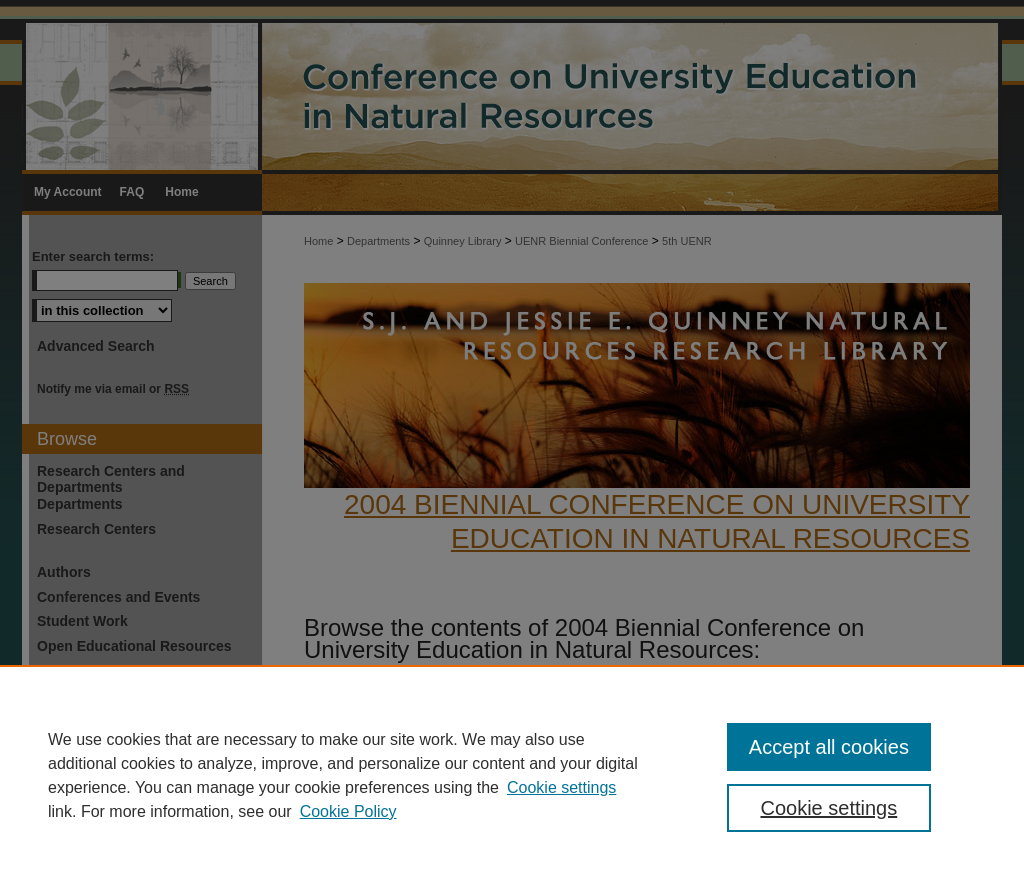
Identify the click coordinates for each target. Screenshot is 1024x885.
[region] (512, 775)
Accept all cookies (829, 747)
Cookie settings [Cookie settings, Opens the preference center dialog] (828, 808)
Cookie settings (561, 787)
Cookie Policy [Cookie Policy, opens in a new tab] (348, 811)
